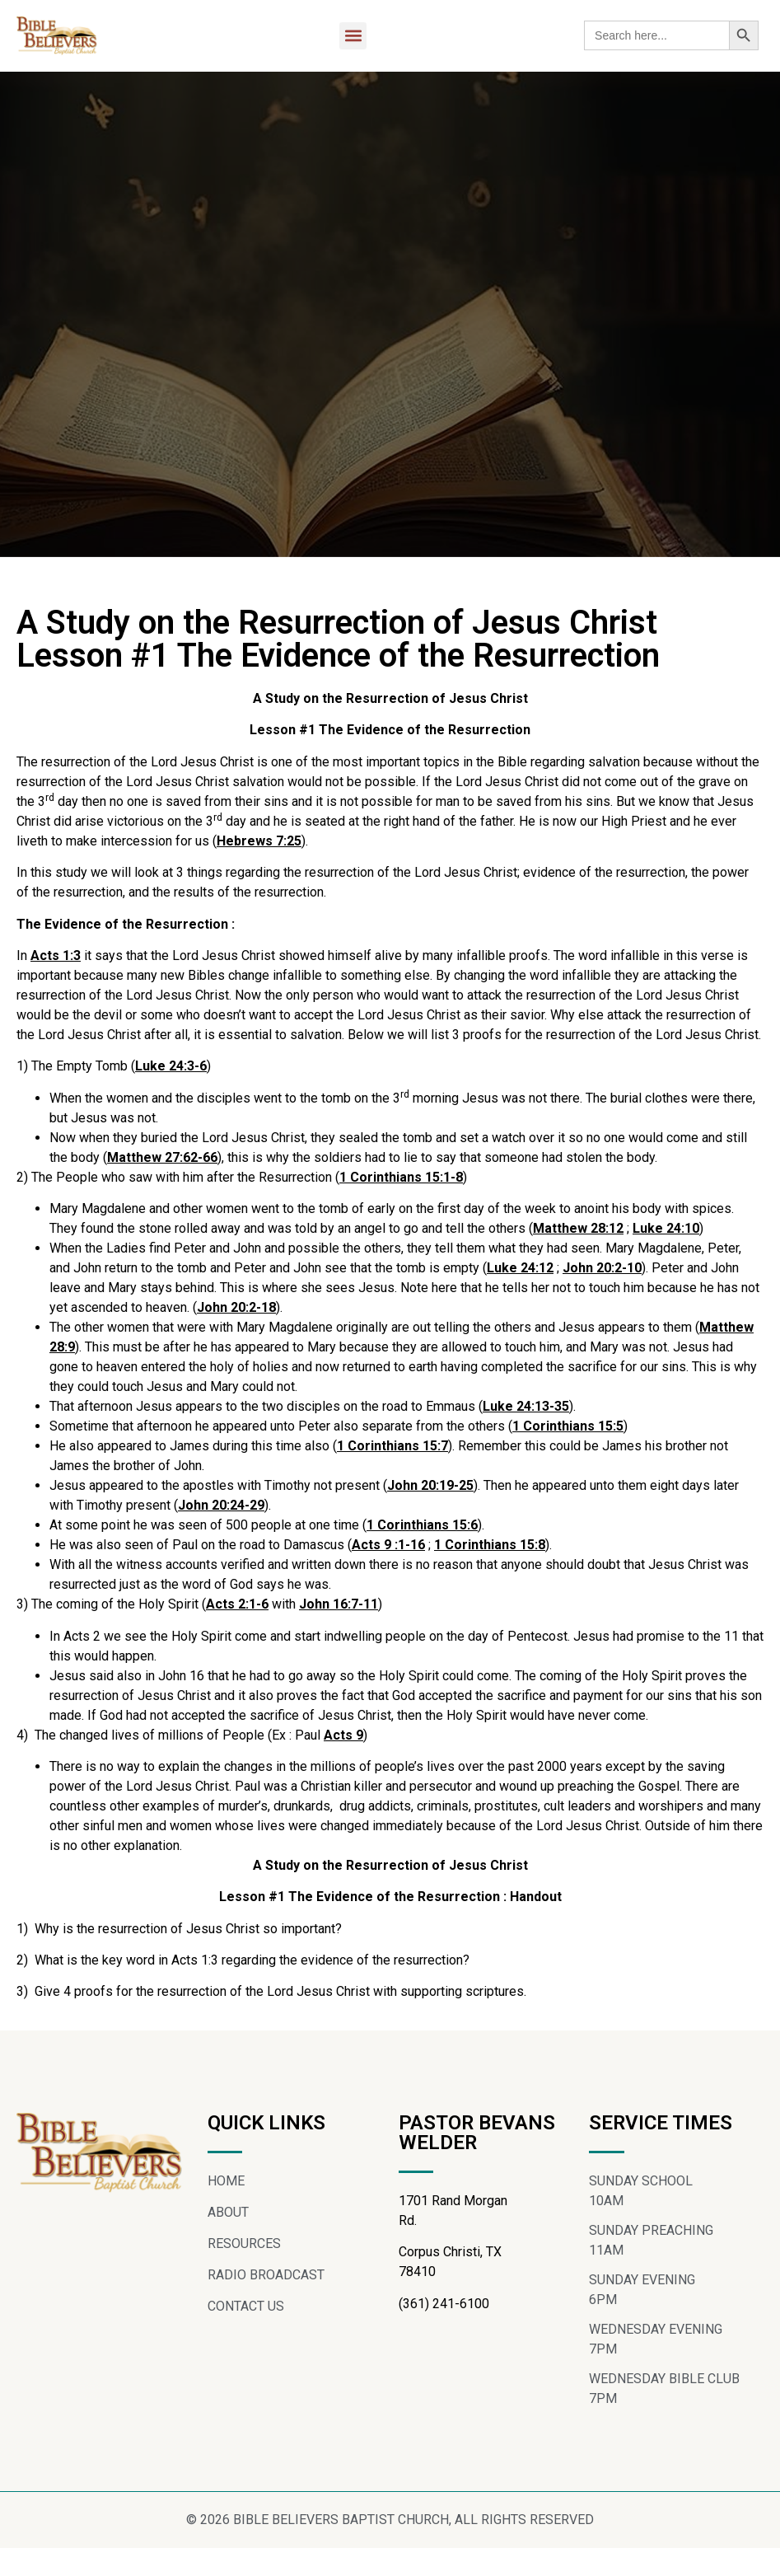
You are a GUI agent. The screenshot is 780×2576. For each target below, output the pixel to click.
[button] (353, 35)
